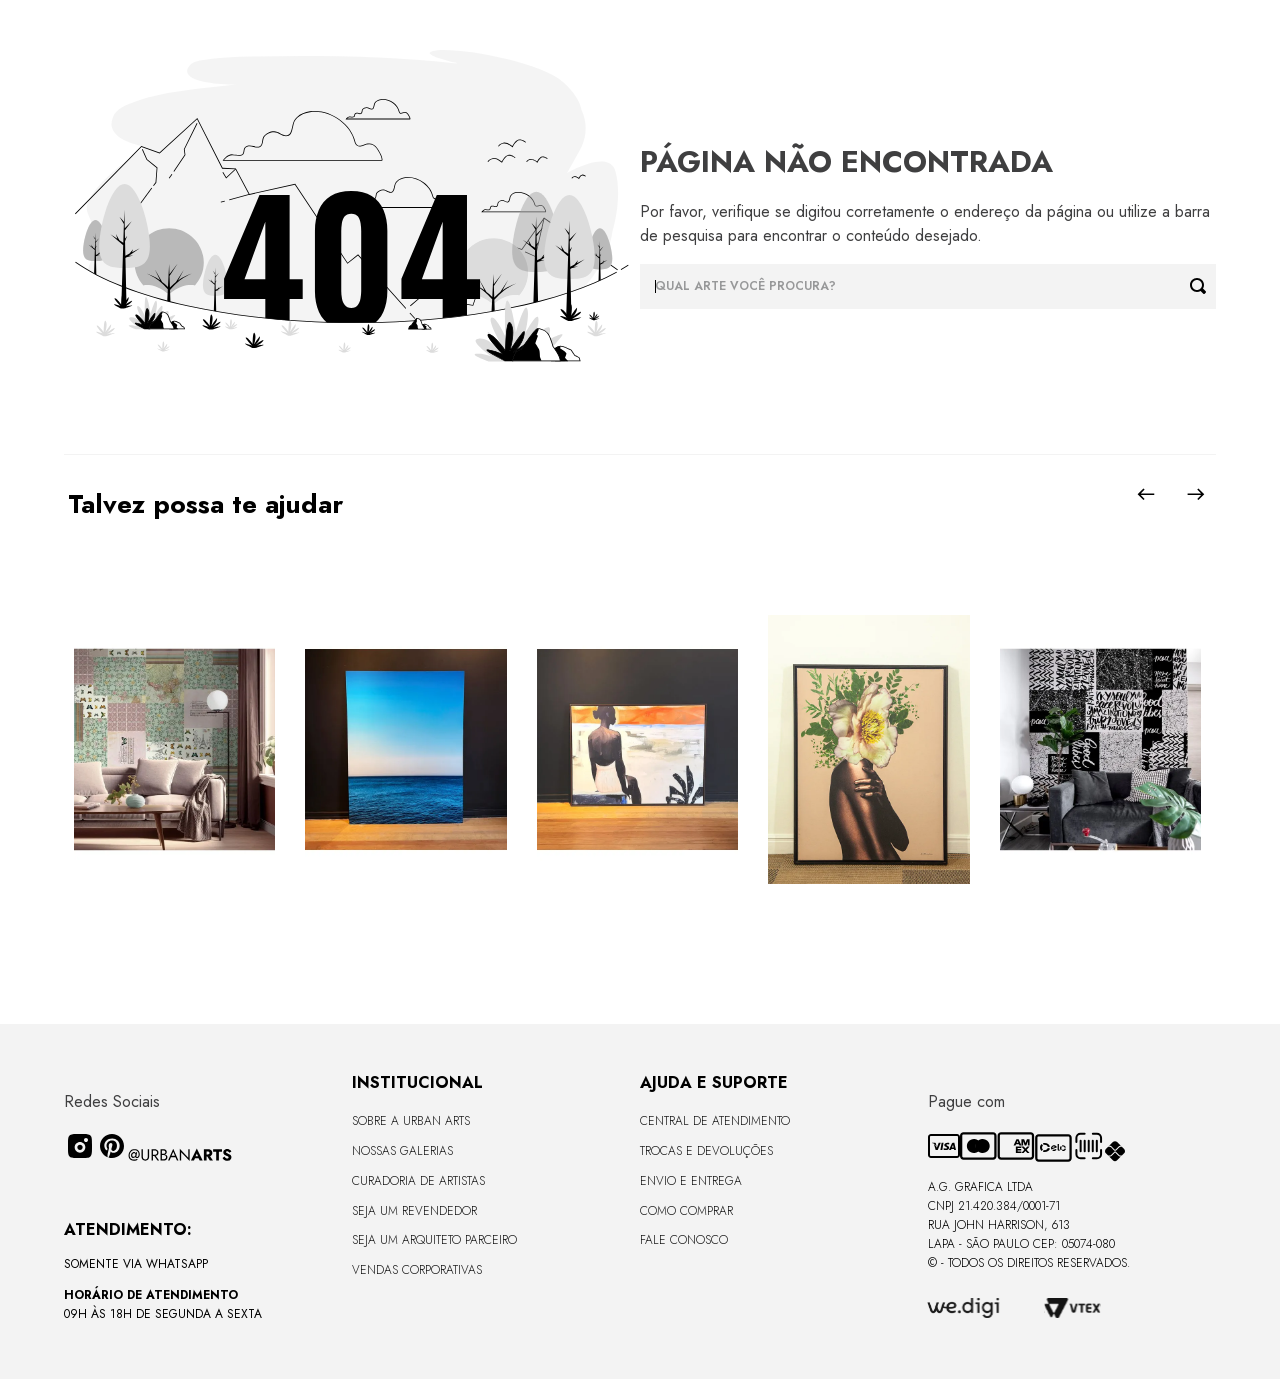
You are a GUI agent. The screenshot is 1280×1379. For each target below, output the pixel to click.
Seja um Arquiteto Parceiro (434, 1240)
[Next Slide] (1196, 494)
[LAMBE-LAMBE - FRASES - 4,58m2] (1100, 751)
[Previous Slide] (1146, 494)
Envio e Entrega (691, 1181)
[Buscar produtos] (1203, 286)
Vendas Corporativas (417, 1270)
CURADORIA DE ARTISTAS (418, 1181)
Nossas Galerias (402, 1151)
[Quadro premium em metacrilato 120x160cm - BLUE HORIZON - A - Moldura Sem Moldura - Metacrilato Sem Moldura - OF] (405, 751)
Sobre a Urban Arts (411, 1121)
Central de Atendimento (715, 1121)
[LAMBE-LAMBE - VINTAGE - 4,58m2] (174, 751)
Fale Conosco (684, 1240)
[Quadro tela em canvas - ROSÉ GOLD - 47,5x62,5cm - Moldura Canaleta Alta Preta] (868, 751)
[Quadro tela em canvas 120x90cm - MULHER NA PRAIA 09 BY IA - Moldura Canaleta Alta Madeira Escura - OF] (637, 751)
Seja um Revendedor (414, 1211)
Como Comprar (686, 1211)
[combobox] (928, 286)
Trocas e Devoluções (706, 1151)
